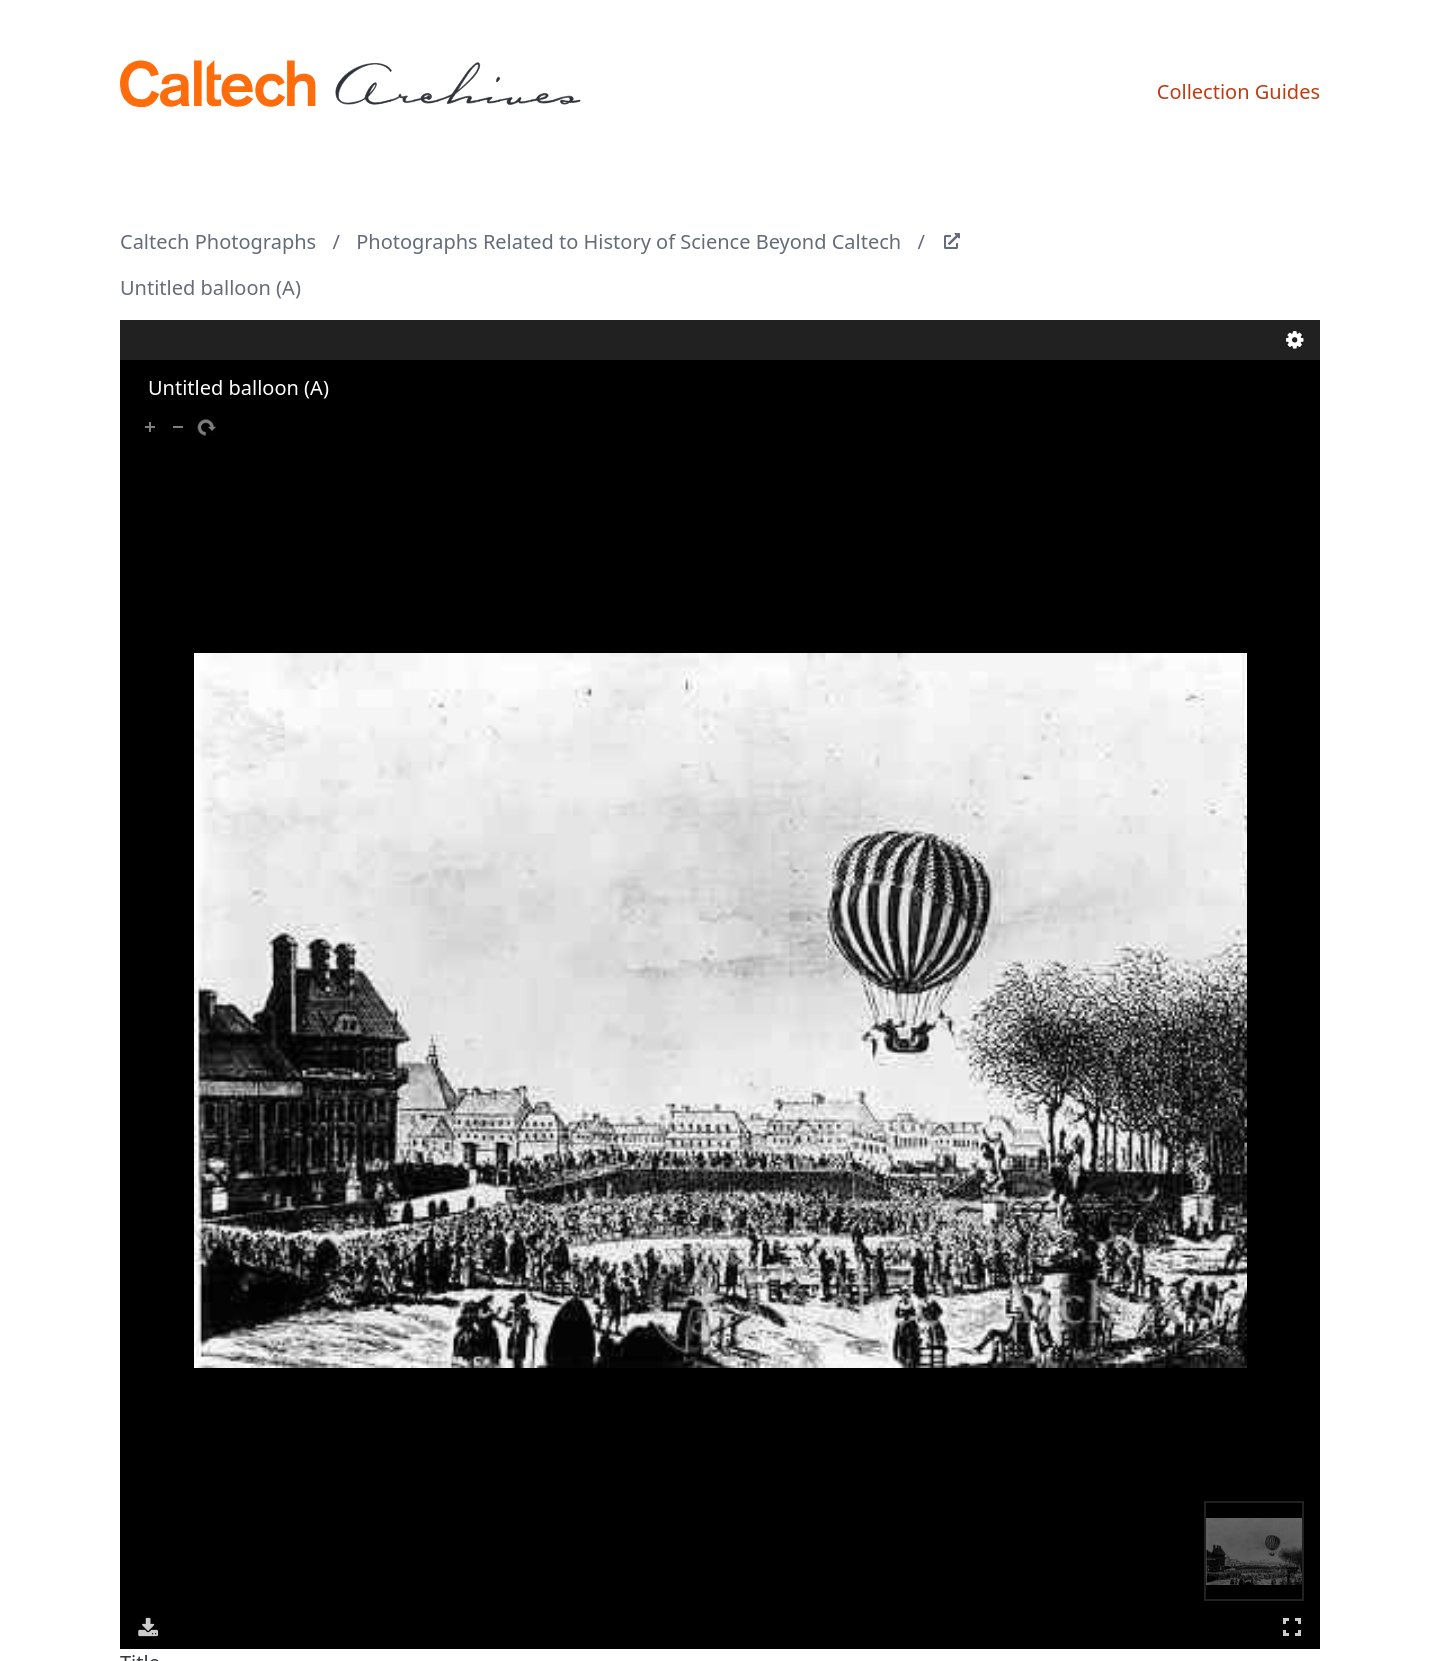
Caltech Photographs (218, 241)
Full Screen (1292, 1626)
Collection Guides (1238, 91)
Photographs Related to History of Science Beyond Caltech (628, 241)
